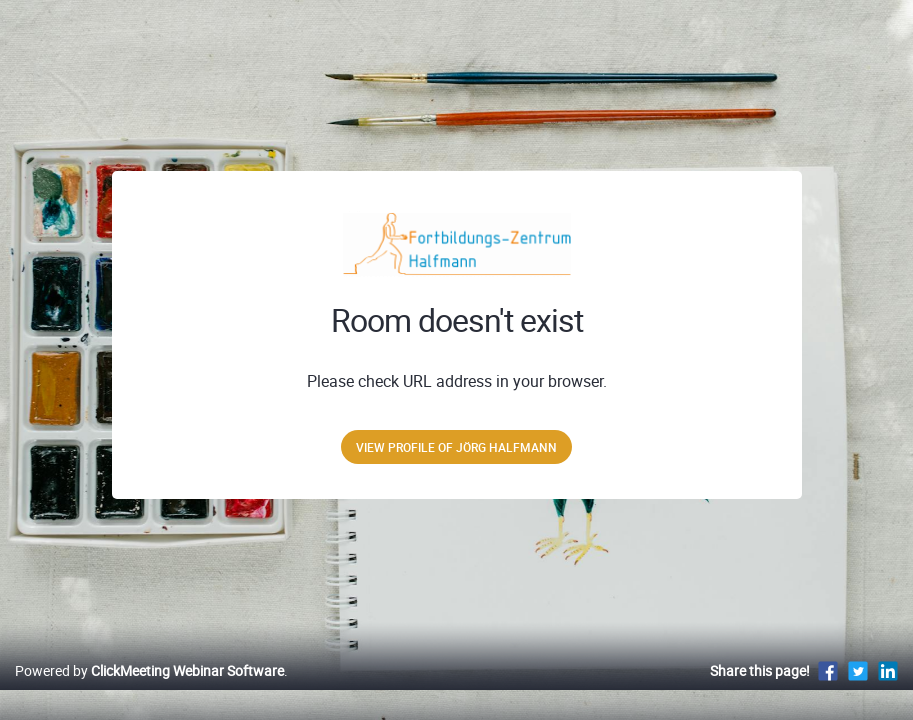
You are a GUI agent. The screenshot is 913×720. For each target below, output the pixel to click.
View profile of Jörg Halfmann (456, 447)
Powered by (149, 691)
